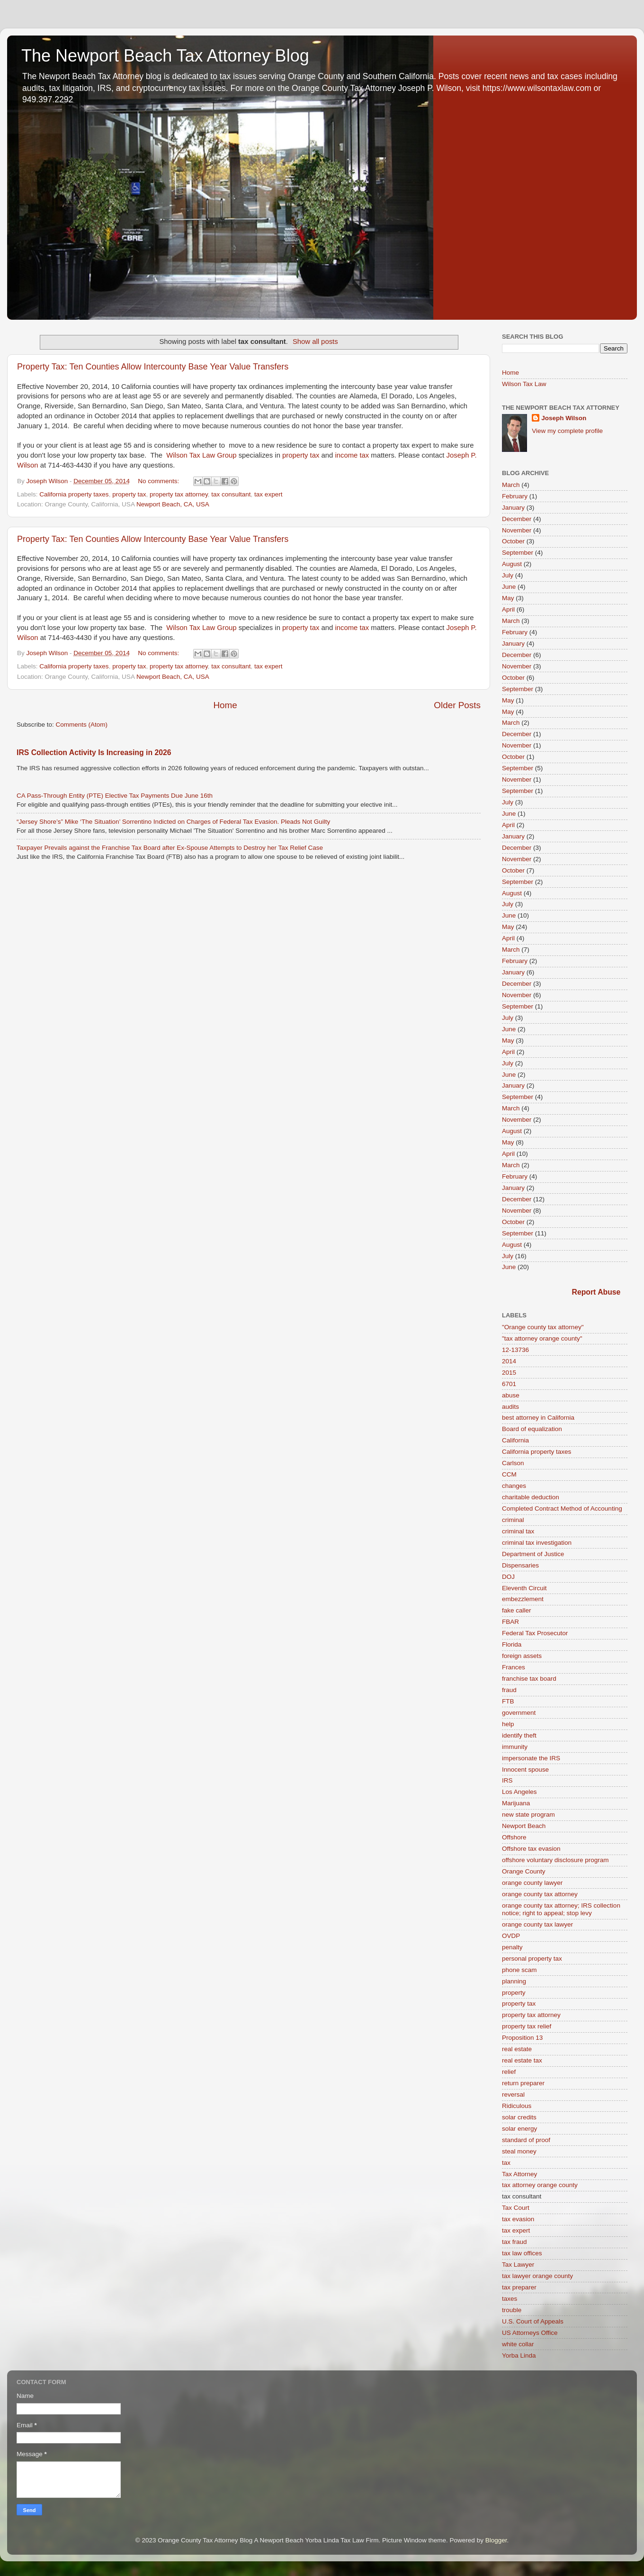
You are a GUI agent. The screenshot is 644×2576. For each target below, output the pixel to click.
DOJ (508, 1576)
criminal (513, 1519)
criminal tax (518, 1531)
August (512, 563)
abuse (510, 1395)
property (514, 1992)
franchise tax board (529, 1678)
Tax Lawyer (518, 2264)
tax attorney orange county (540, 2185)
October (513, 541)
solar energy (519, 2128)
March (511, 484)
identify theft (519, 1735)
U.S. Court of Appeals (533, 2321)
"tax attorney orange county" (542, 1338)
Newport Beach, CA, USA (172, 504)
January (513, 507)
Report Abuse (596, 1292)
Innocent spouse (525, 1769)
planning (514, 1981)
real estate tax (522, 2060)
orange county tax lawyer (537, 1924)
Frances (513, 1667)
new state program (528, 1814)
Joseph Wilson (563, 418)
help (508, 1724)
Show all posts (315, 341)
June (509, 586)
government (519, 1712)
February (515, 496)
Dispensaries (520, 1565)
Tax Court (515, 2207)
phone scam (519, 1969)
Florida (511, 1644)
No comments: (159, 481)
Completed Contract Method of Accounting (562, 1508)
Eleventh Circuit (524, 1588)
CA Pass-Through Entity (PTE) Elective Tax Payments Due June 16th (115, 795)
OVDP (511, 1935)
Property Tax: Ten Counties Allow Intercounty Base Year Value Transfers (152, 366)
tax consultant (230, 494)
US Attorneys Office (530, 2332)
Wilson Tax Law (524, 383)
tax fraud (514, 2241)
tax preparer (519, 2287)
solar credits (519, 2117)
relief (509, 2071)
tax (506, 2162)
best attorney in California (538, 1417)
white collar (518, 2344)
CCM (509, 1474)
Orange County (524, 1871)
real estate (517, 2049)
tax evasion (518, 2219)
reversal (513, 2094)
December (516, 518)
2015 (509, 1372)
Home (225, 705)
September (517, 552)
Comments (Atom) (82, 724)
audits (510, 1406)
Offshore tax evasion (531, 1848)
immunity (515, 1746)
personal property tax (532, 1958)
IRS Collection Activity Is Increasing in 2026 (94, 752)
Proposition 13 (522, 2037)
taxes (509, 2298)
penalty (512, 1947)
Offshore (514, 1837)
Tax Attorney (519, 2174)
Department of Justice (533, 1554)
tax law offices (522, 2253)
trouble (511, 2310)
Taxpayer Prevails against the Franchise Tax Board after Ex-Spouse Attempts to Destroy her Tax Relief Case (170, 847)
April (508, 609)
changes (514, 1485)
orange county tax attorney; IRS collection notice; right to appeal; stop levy (561, 1909)
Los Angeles (519, 1791)
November (516, 530)
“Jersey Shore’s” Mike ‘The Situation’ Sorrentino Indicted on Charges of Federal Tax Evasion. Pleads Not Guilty (173, 821)
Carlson (513, 1463)
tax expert (268, 494)
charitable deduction (530, 1497)
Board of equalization (532, 1428)
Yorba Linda (519, 2355)
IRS (507, 1780)
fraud (509, 1689)
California (515, 1440)
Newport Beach (524, 1825)
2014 (509, 1361)
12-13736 (515, 1349)
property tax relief (526, 2026)
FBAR (510, 1621)
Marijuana (516, 1803)
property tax (300, 455)
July (507, 575)
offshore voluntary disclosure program (555, 1860)
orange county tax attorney (540, 1894)
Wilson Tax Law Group (201, 455)
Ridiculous (516, 2105)
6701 (509, 1383)
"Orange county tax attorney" (542, 1327)
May (508, 598)
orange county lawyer (532, 1882)
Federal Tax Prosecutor (535, 1633)
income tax (352, 455)
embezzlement (523, 1599)
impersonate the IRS (531, 1758)
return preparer (523, 2083)
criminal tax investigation (537, 1542)
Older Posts (457, 705)
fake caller (516, 1610)
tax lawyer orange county (537, 2275)
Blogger (496, 2540)
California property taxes (73, 494)
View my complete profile (567, 430)
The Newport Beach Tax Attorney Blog (165, 55)
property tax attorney (179, 494)
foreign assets (522, 1655)
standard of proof (526, 2140)
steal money (519, 2151)
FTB (508, 1701)
